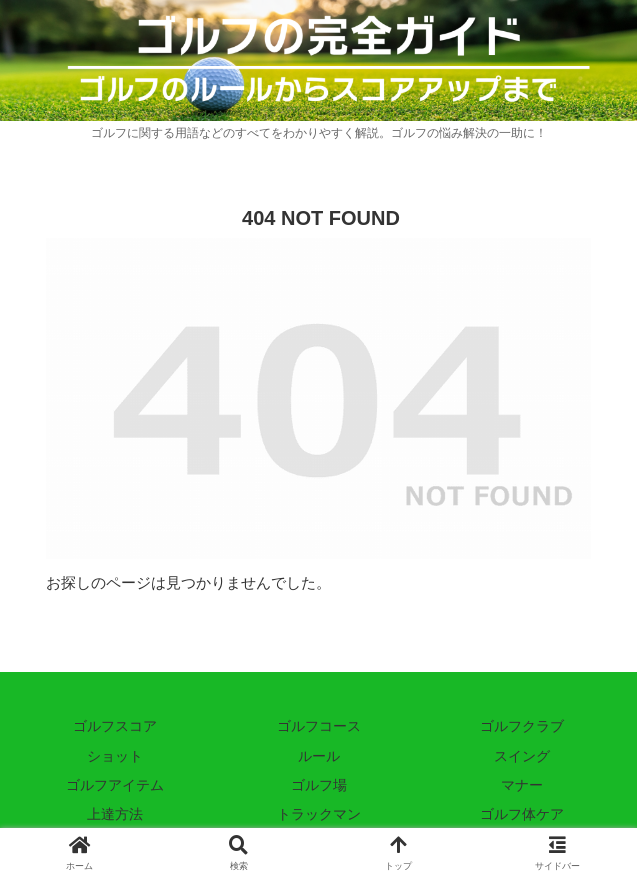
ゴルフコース (319, 726)
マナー (522, 785)
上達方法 (115, 814)
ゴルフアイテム (115, 785)
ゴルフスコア (115, 726)
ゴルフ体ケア (522, 814)
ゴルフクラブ (522, 726)
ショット (115, 756)
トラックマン (319, 814)
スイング (522, 756)
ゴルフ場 (319, 785)
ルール (319, 756)
